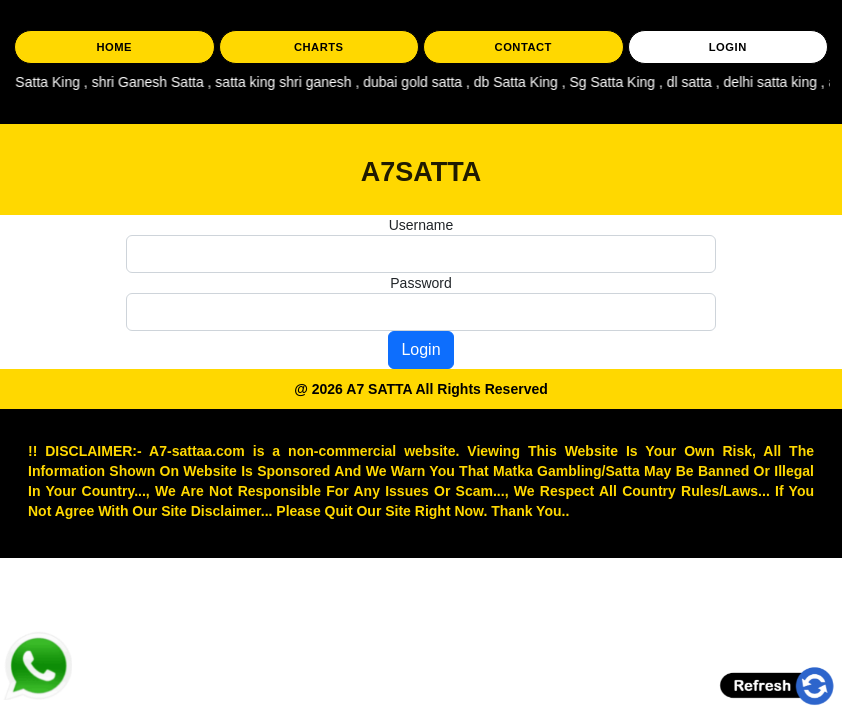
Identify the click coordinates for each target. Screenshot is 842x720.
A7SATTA (421, 172)
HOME (114, 47)
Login (420, 349)
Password (420, 283)
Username (421, 225)
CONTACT (523, 47)
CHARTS (319, 47)
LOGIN (728, 47)
